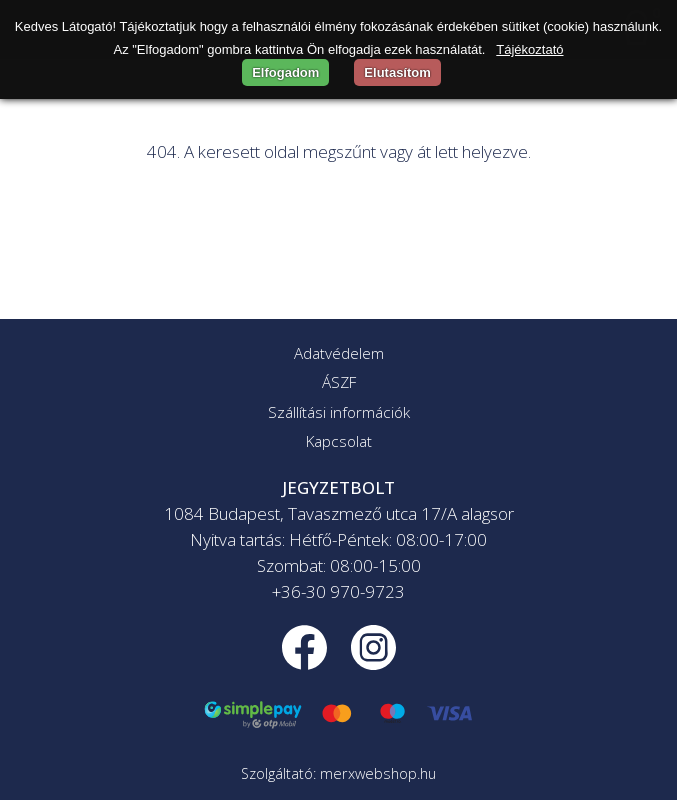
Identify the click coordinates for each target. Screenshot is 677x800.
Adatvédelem (339, 353)
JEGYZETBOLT (338, 487)
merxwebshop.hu (378, 773)
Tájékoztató (529, 49)
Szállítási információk (339, 412)
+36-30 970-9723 (338, 591)
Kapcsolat (339, 441)
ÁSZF (339, 382)
